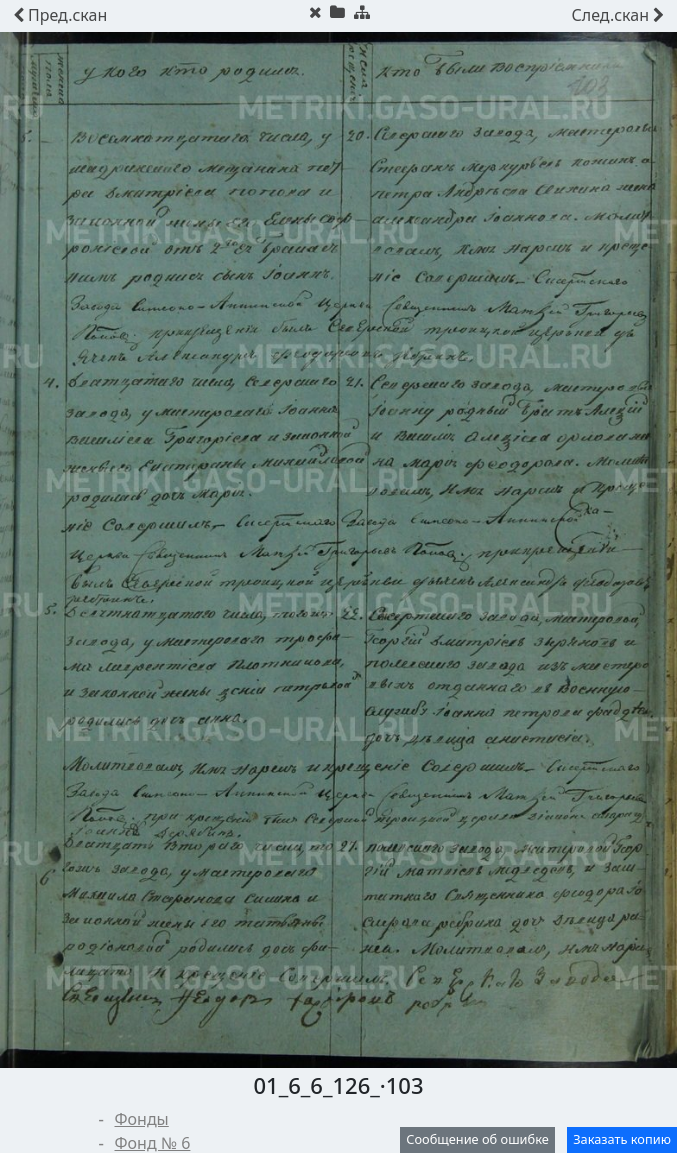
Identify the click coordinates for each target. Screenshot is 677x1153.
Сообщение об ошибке (477, 1139)
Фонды (142, 1119)
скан (60, 15)
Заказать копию (622, 1139)
